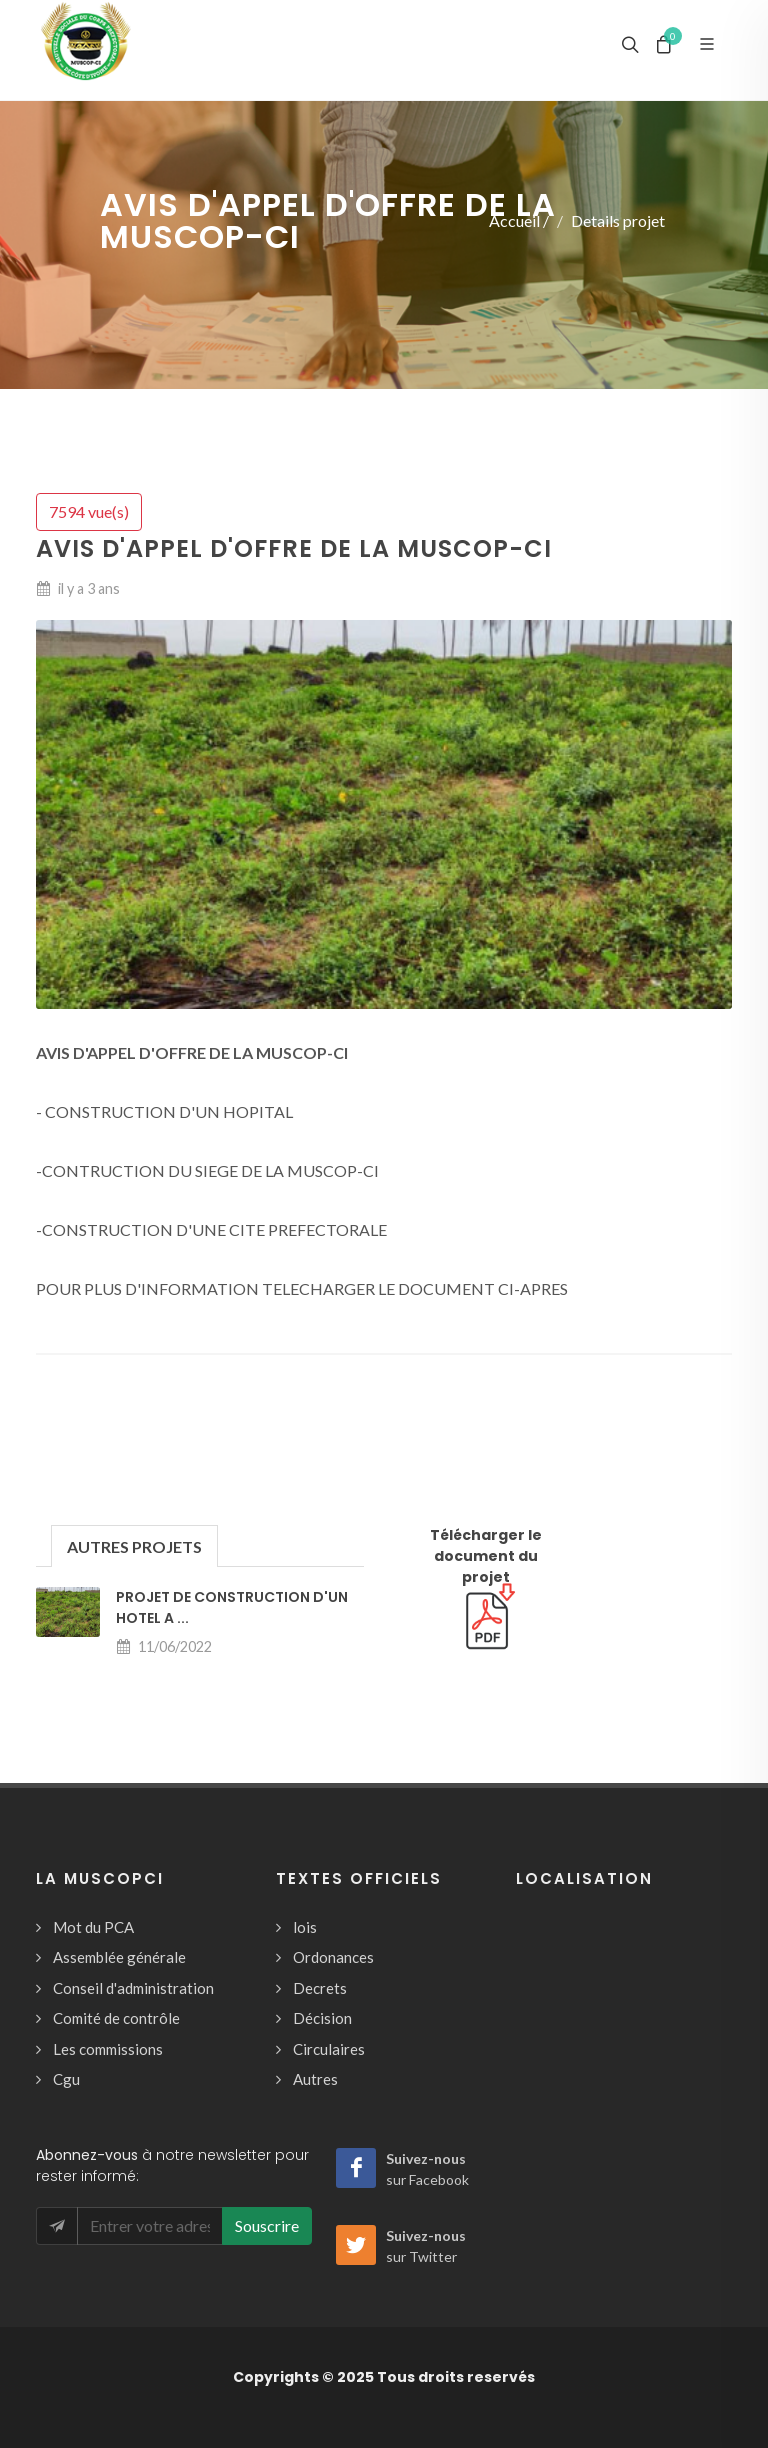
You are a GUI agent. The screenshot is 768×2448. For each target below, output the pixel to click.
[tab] (134, 1545)
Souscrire (267, 2225)
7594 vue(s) (89, 511)
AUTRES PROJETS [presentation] (134, 1546)
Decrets (320, 1988)
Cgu (66, 2079)
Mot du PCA (93, 1927)
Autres (315, 2079)
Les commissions (108, 2049)
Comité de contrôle (116, 2018)
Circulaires (329, 2049)
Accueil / (519, 220)
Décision (322, 2018)
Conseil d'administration (133, 1988)
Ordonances (333, 1957)
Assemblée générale (119, 1957)
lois (305, 1927)
